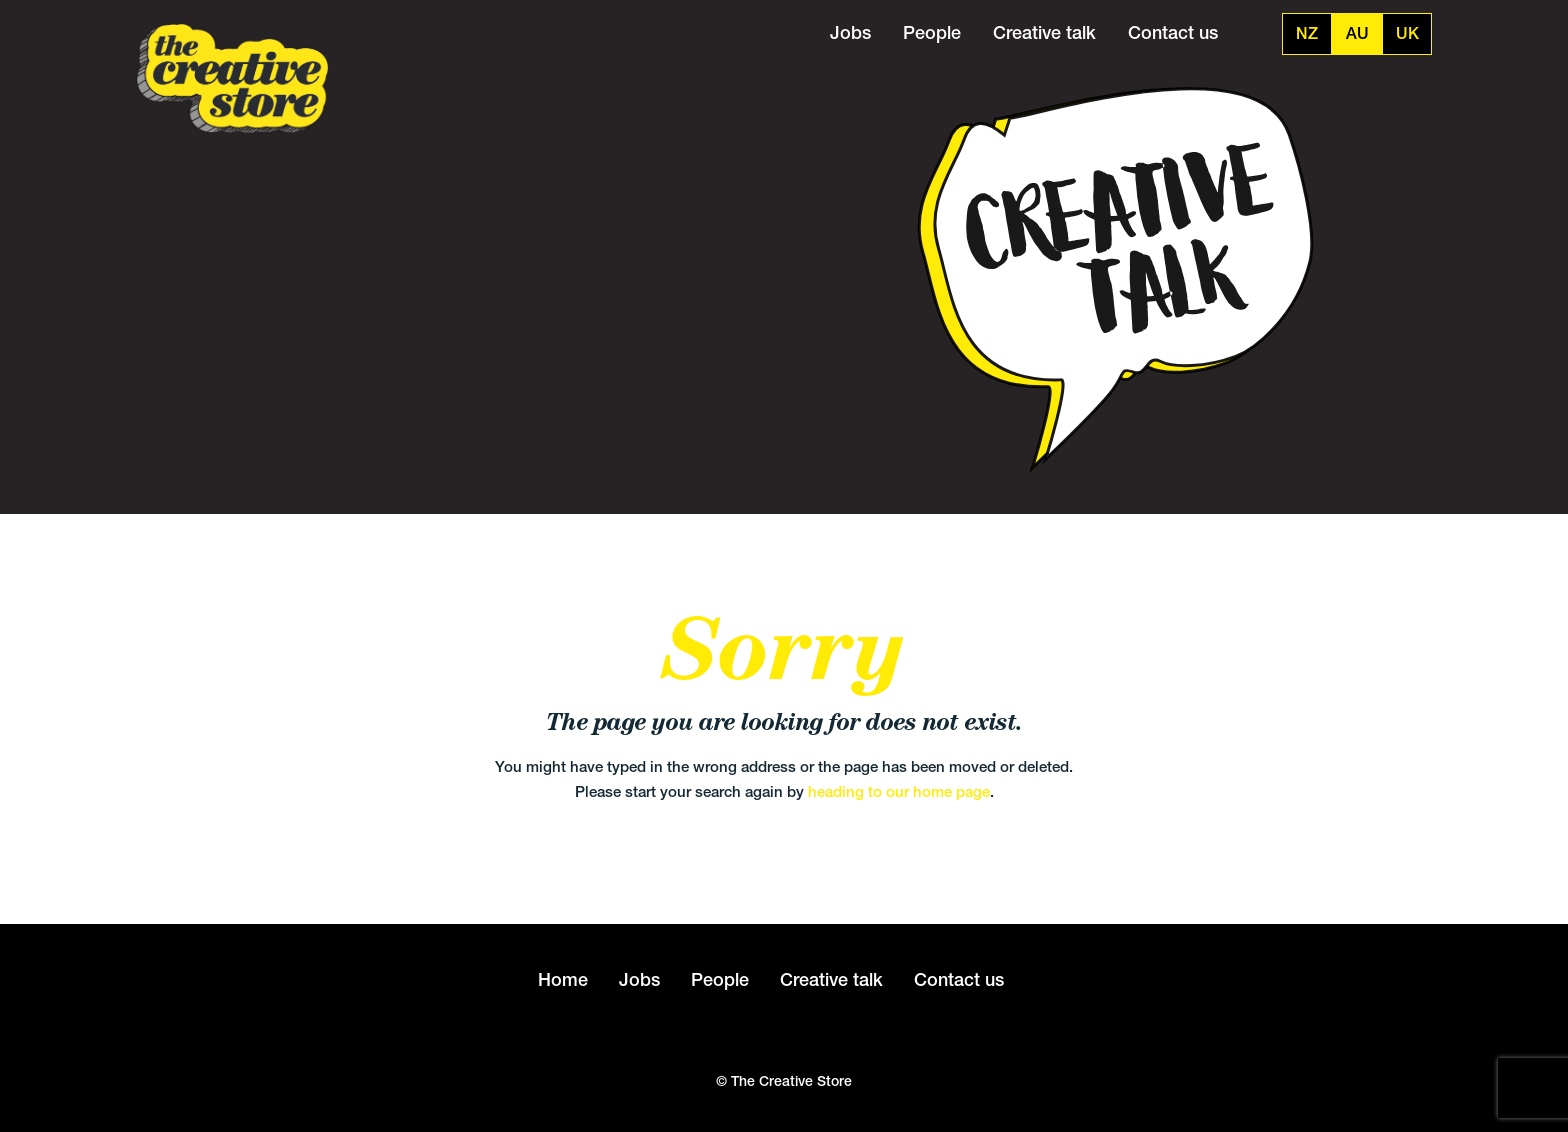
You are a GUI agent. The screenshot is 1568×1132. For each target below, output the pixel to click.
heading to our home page (899, 791)
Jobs (850, 32)
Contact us (1173, 32)
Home (563, 979)
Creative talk (1044, 32)
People (932, 32)
